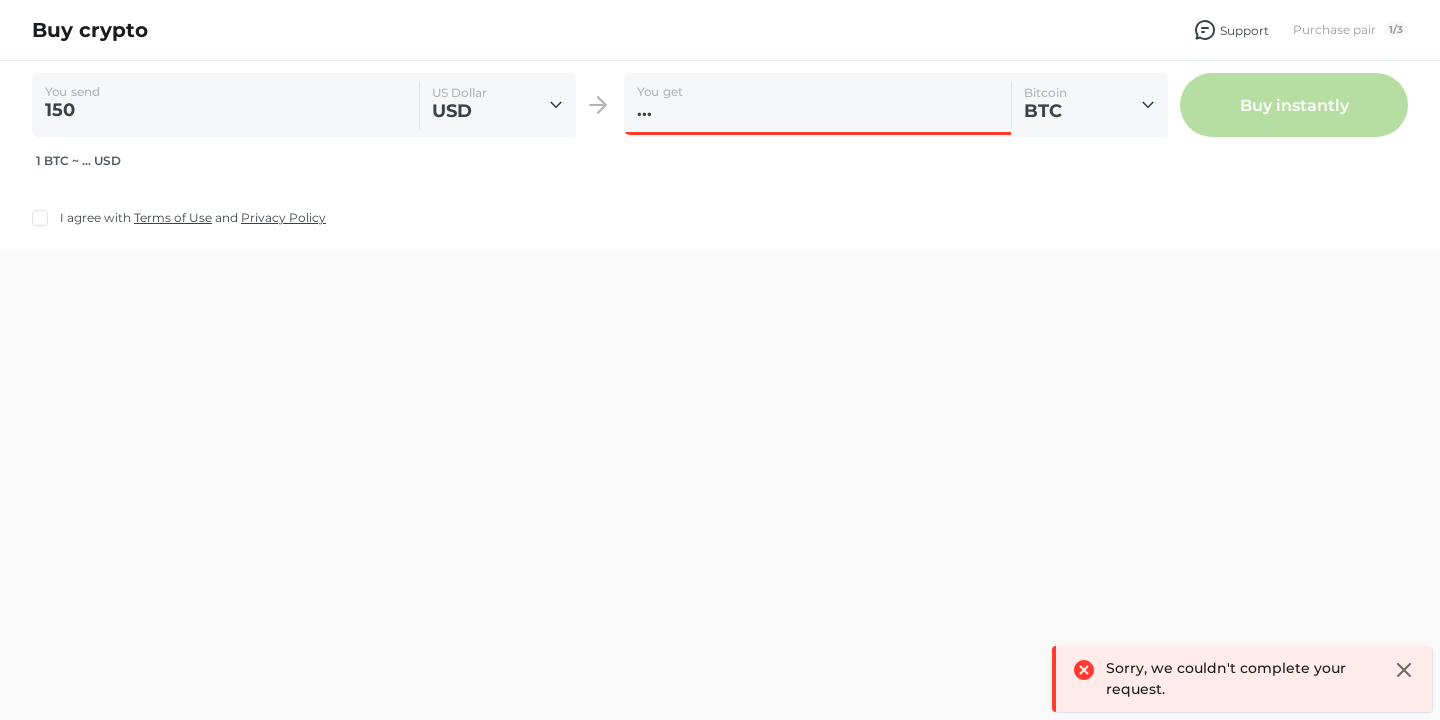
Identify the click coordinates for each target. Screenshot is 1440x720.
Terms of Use (173, 217)
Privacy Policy (283, 217)
